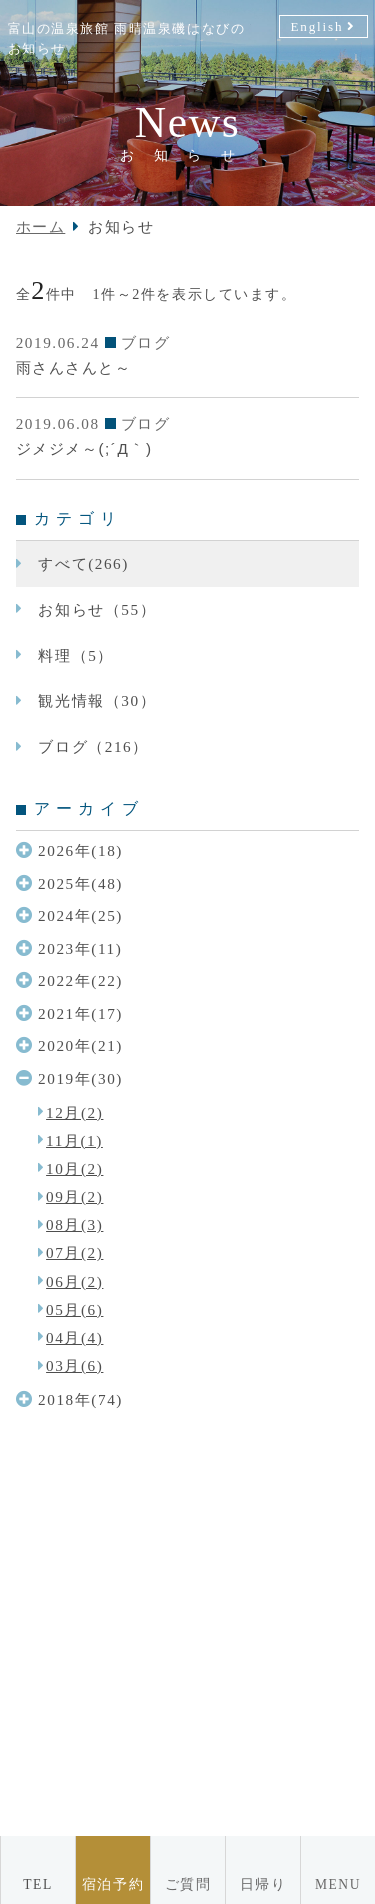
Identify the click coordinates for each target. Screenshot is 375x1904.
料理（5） (75, 655)
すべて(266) (83, 563)
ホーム (41, 226)
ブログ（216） (93, 746)
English (316, 26)
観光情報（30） (97, 700)
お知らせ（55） (97, 609)
